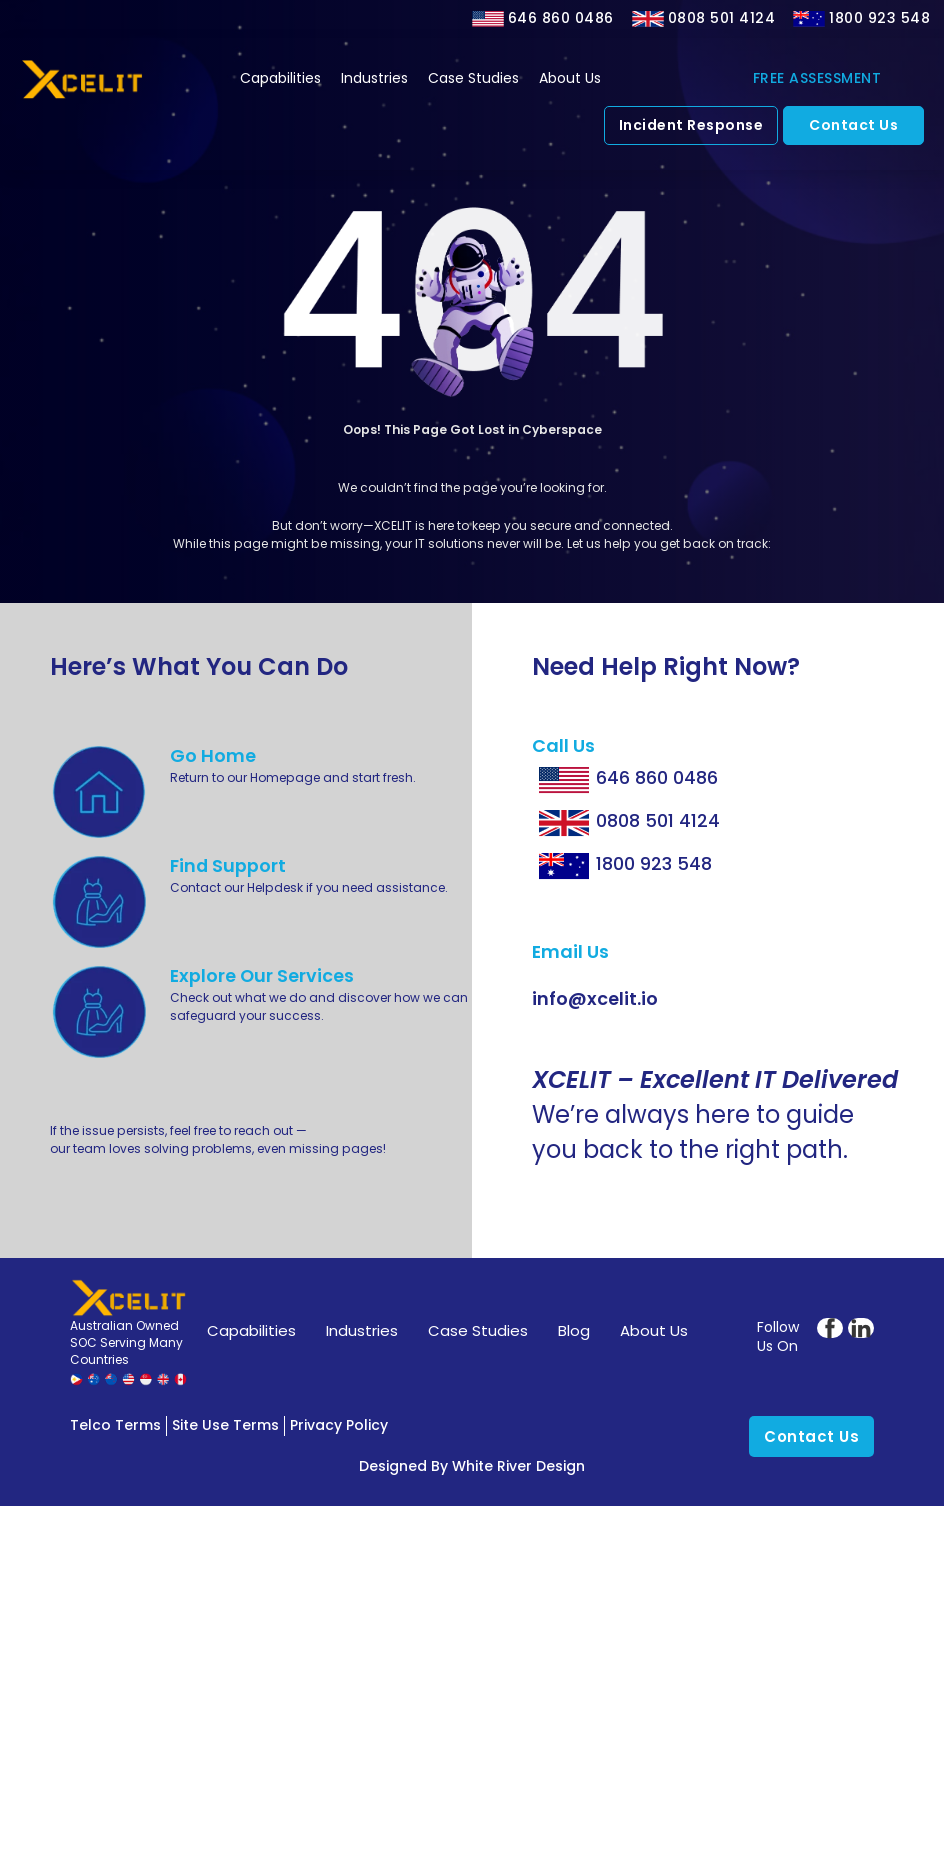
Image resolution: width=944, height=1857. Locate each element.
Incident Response (691, 125)
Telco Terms (115, 1425)
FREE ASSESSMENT (817, 78)
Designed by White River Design (472, 1466)
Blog (574, 1330)
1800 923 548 (879, 18)
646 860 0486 (561, 18)
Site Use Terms (225, 1425)
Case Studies (473, 78)
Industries (374, 78)
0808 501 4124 (722, 18)
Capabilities (280, 78)
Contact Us (853, 125)
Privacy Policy (339, 1425)
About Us (570, 78)
